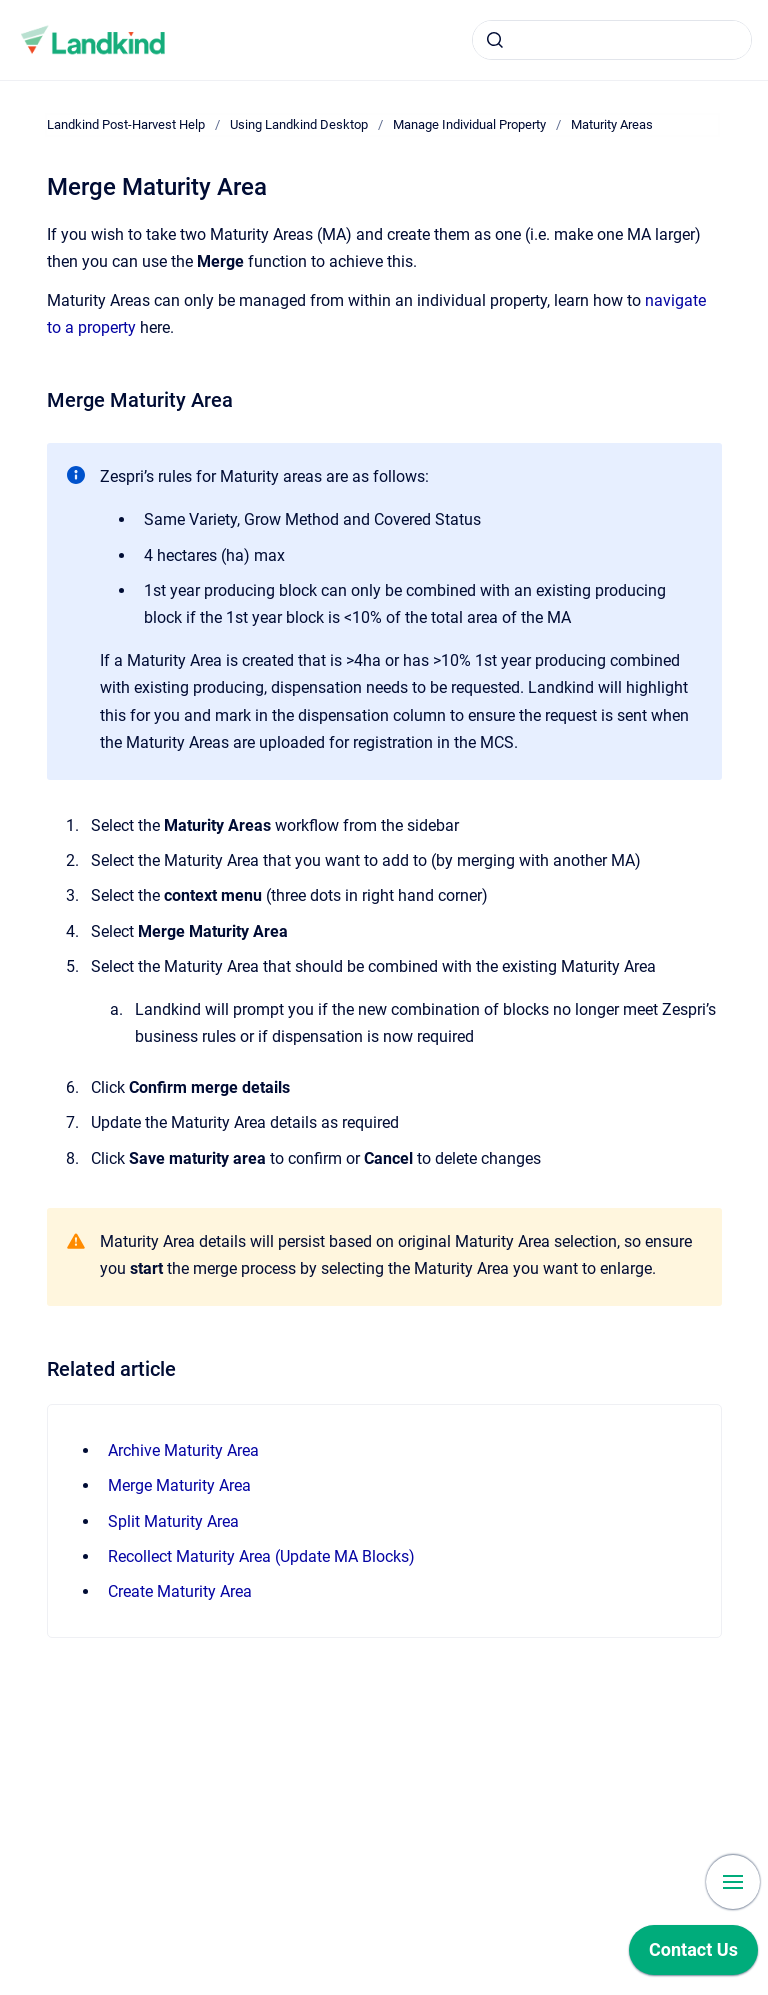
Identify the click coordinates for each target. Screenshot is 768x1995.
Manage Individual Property (469, 124)
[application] (693, 1955)
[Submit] (495, 40)
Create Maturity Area (180, 1591)
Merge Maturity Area (179, 1485)
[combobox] (612, 40)
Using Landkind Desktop (299, 124)
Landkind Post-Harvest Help (126, 124)
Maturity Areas (612, 124)
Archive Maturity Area (183, 1450)
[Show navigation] (733, 1882)
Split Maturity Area (173, 1521)
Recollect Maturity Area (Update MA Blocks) (261, 1556)
